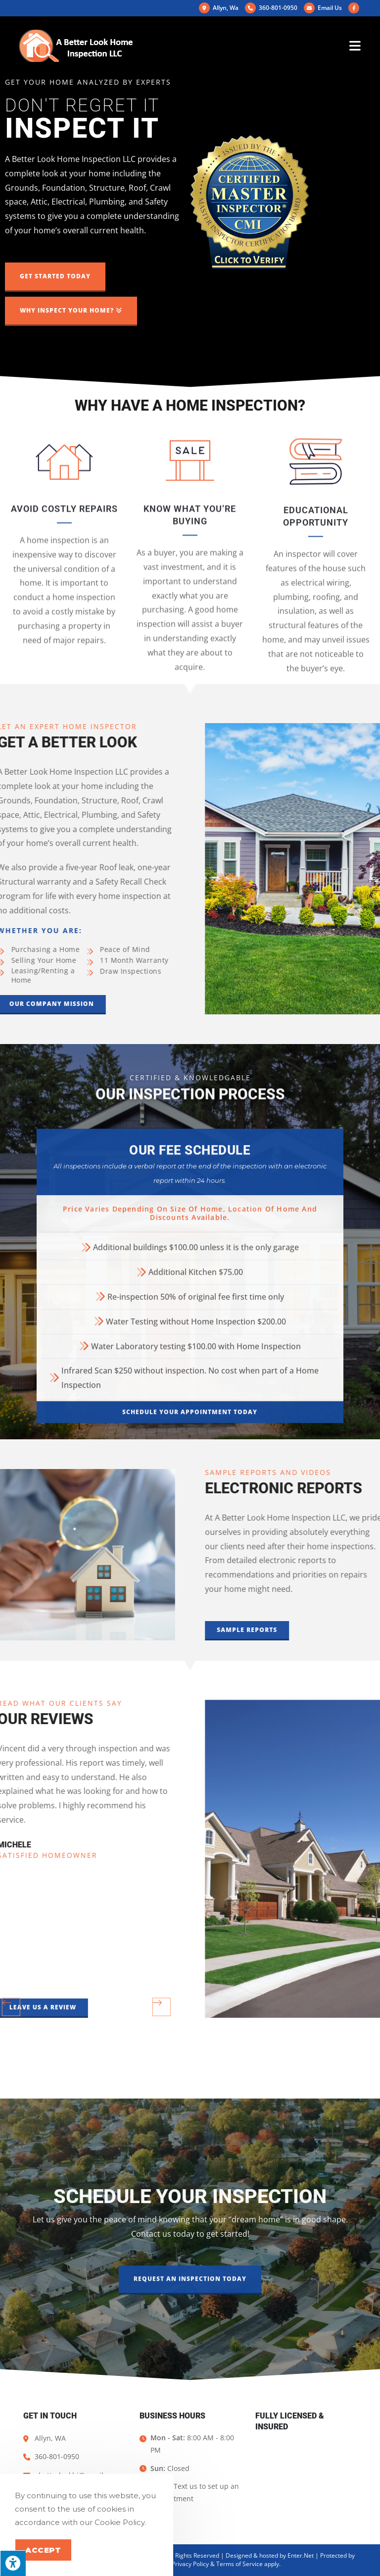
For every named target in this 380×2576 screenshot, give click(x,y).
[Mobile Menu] (355, 46)
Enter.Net (300, 2555)
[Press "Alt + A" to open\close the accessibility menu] (13, 2563)
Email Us (323, 7)
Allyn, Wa (218, 7)
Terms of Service (239, 2564)
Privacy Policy (190, 2564)
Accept (43, 2550)
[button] (55, 277)
